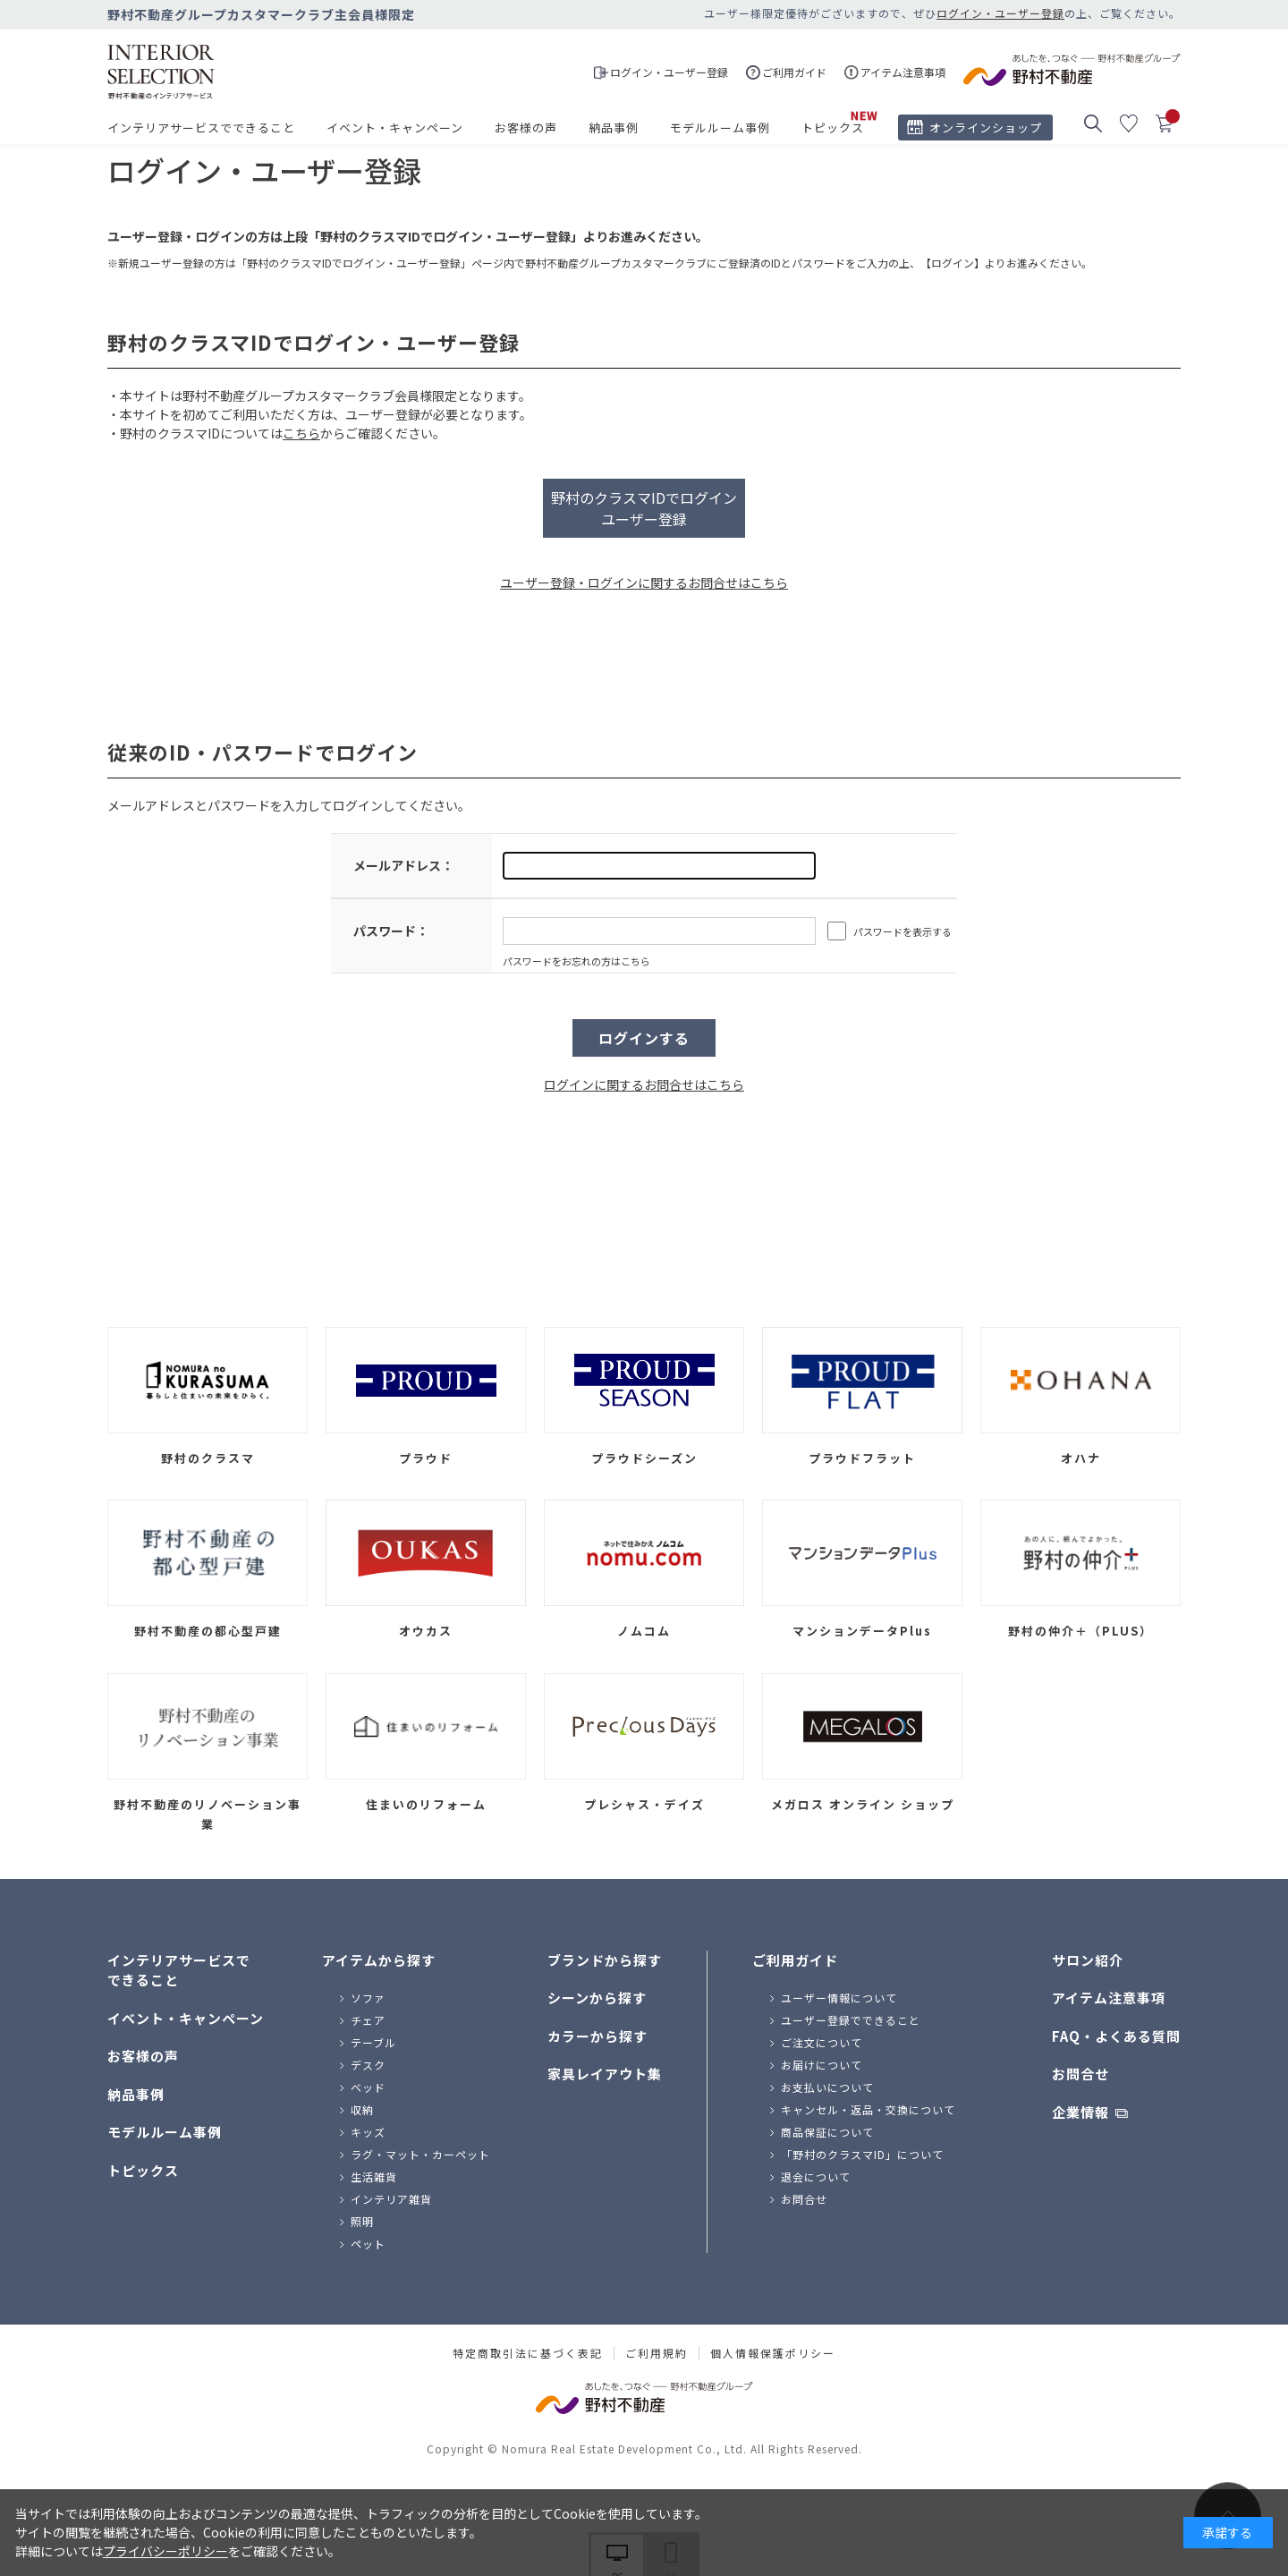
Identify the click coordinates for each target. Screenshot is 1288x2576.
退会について (816, 2176)
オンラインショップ (985, 127)
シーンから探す (597, 1997)
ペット (368, 2243)
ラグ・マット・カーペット (420, 2154)
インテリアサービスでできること (201, 127)
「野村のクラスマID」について (862, 2154)
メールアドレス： (403, 865)
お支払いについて (827, 2087)
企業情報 (1080, 2112)
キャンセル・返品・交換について (868, 2109)
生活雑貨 (374, 2176)
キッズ (368, 2131)
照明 (362, 2221)
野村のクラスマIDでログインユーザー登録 (644, 508)
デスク (368, 2064)
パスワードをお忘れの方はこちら (576, 961)
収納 (362, 2109)
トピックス (832, 127)
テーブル (373, 2042)
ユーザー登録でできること (850, 2020)
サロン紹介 (1087, 1960)
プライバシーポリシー (165, 2551)
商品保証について (827, 2131)
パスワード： (390, 930)
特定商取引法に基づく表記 (528, 2353)
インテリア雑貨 (391, 2198)
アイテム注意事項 (1108, 1997)
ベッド (368, 2087)
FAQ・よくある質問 (1116, 2036)
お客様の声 (526, 127)
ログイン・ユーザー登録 (1000, 13)
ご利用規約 (656, 2353)
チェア (368, 2020)
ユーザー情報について (839, 1997)
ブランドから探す (604, 1960)
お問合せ (804, 2198)
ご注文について (821, 2042)
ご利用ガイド (795, 1960)
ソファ (368, 1997)
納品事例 (614, 127)
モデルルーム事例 (720, 127)
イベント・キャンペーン (394, 127)
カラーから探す (597, 2036)
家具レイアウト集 (604, 2073)
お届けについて (821, 2064)
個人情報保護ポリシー (772, 2353)
